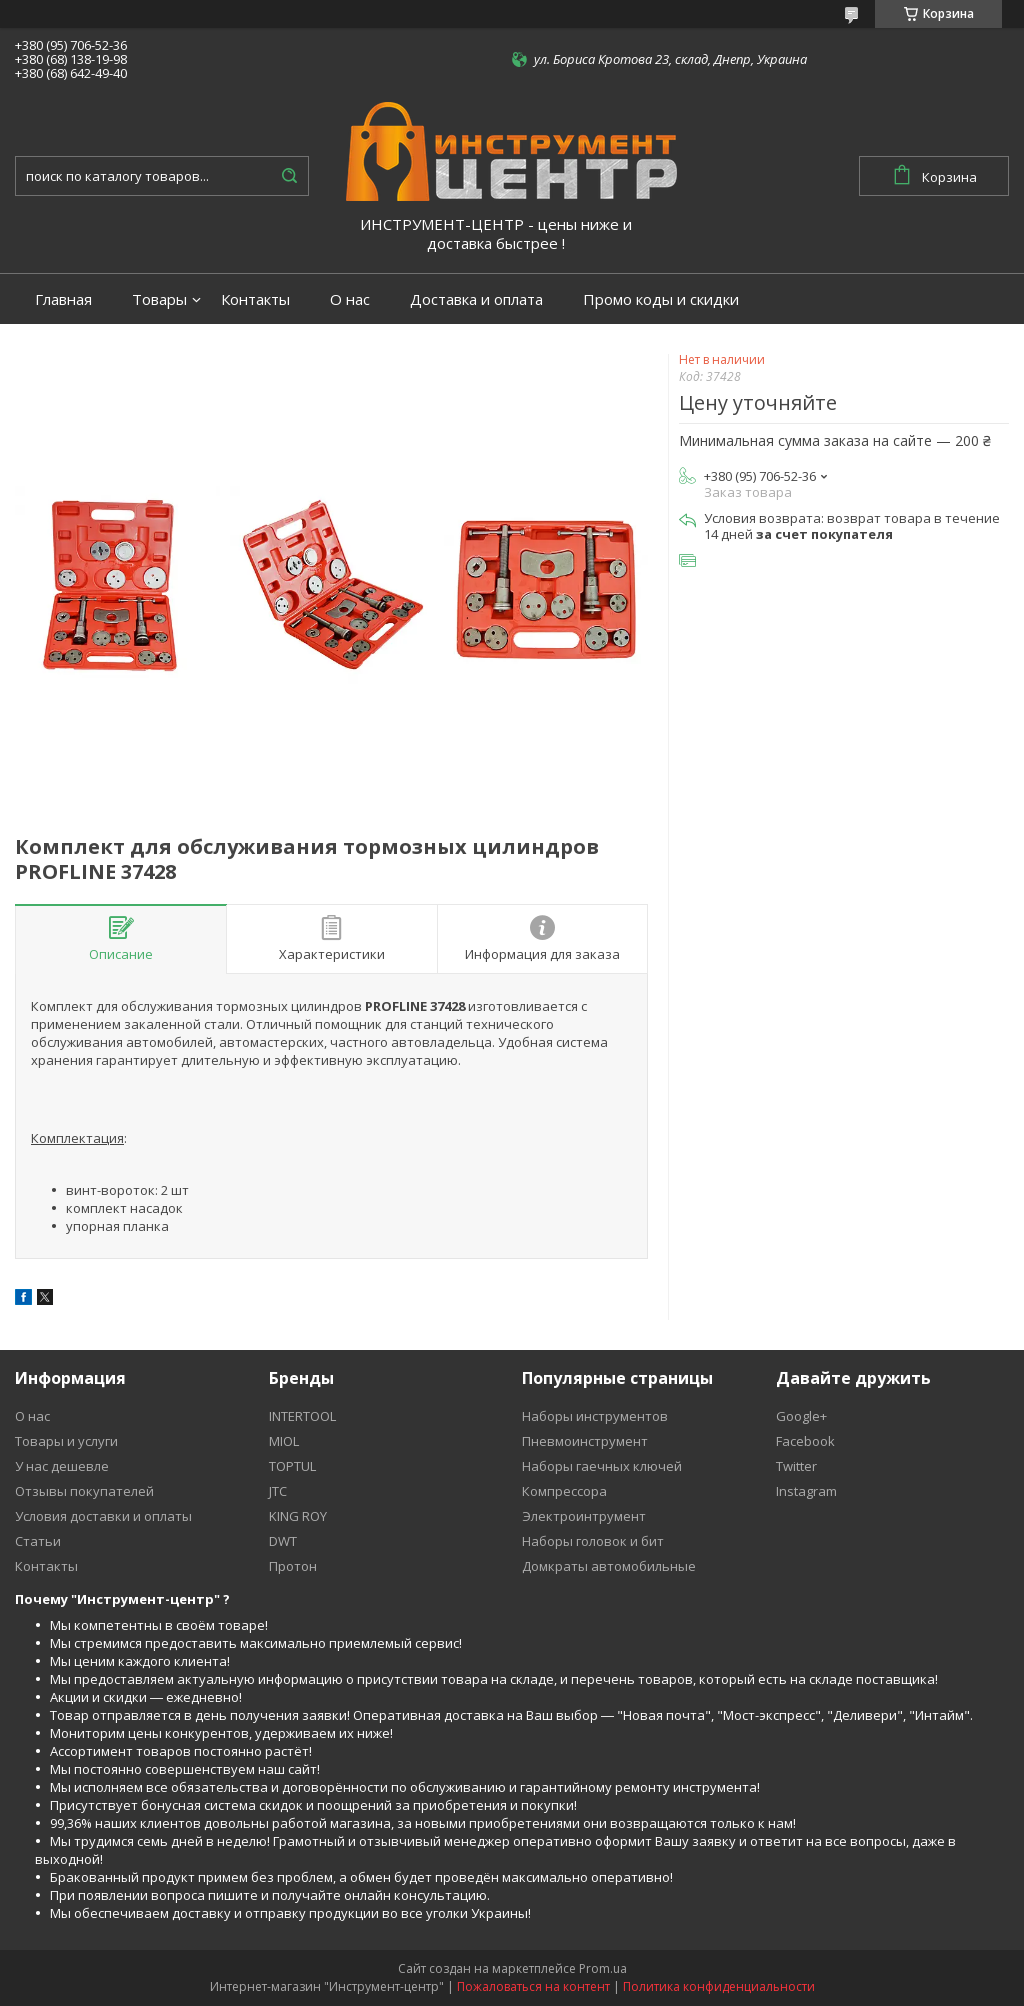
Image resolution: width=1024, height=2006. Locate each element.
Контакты (255, 299)
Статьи (38, 1541)
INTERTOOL (302, 1416)
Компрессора (564, 1491)
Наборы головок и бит (593, 1541)
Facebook (805, 1441)
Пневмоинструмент (585, 1441)
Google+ (801, 1416)
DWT (283, 1541)
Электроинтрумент (584, 1516)
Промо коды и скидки (661, 299)
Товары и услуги (66, 1441)
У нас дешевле (62, 1466)
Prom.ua (603, 1968)
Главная (63, 299)
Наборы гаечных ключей (602, 1466)
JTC (278, 1491)
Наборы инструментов (595, 1416)
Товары (159, 299)
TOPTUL (292, 1466)
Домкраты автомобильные (609, 1566)
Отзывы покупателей (84, 1491)
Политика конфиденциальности (719, 1986)
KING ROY (298, 1516)
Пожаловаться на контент (533, 1986)
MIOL (284, 1441)
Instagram (806, 1491)
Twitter (796, 1466)
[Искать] (289, 176)
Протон (293, 1566)
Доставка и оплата (476, 299)
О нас (350, 299)
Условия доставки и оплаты (103, 1516)
